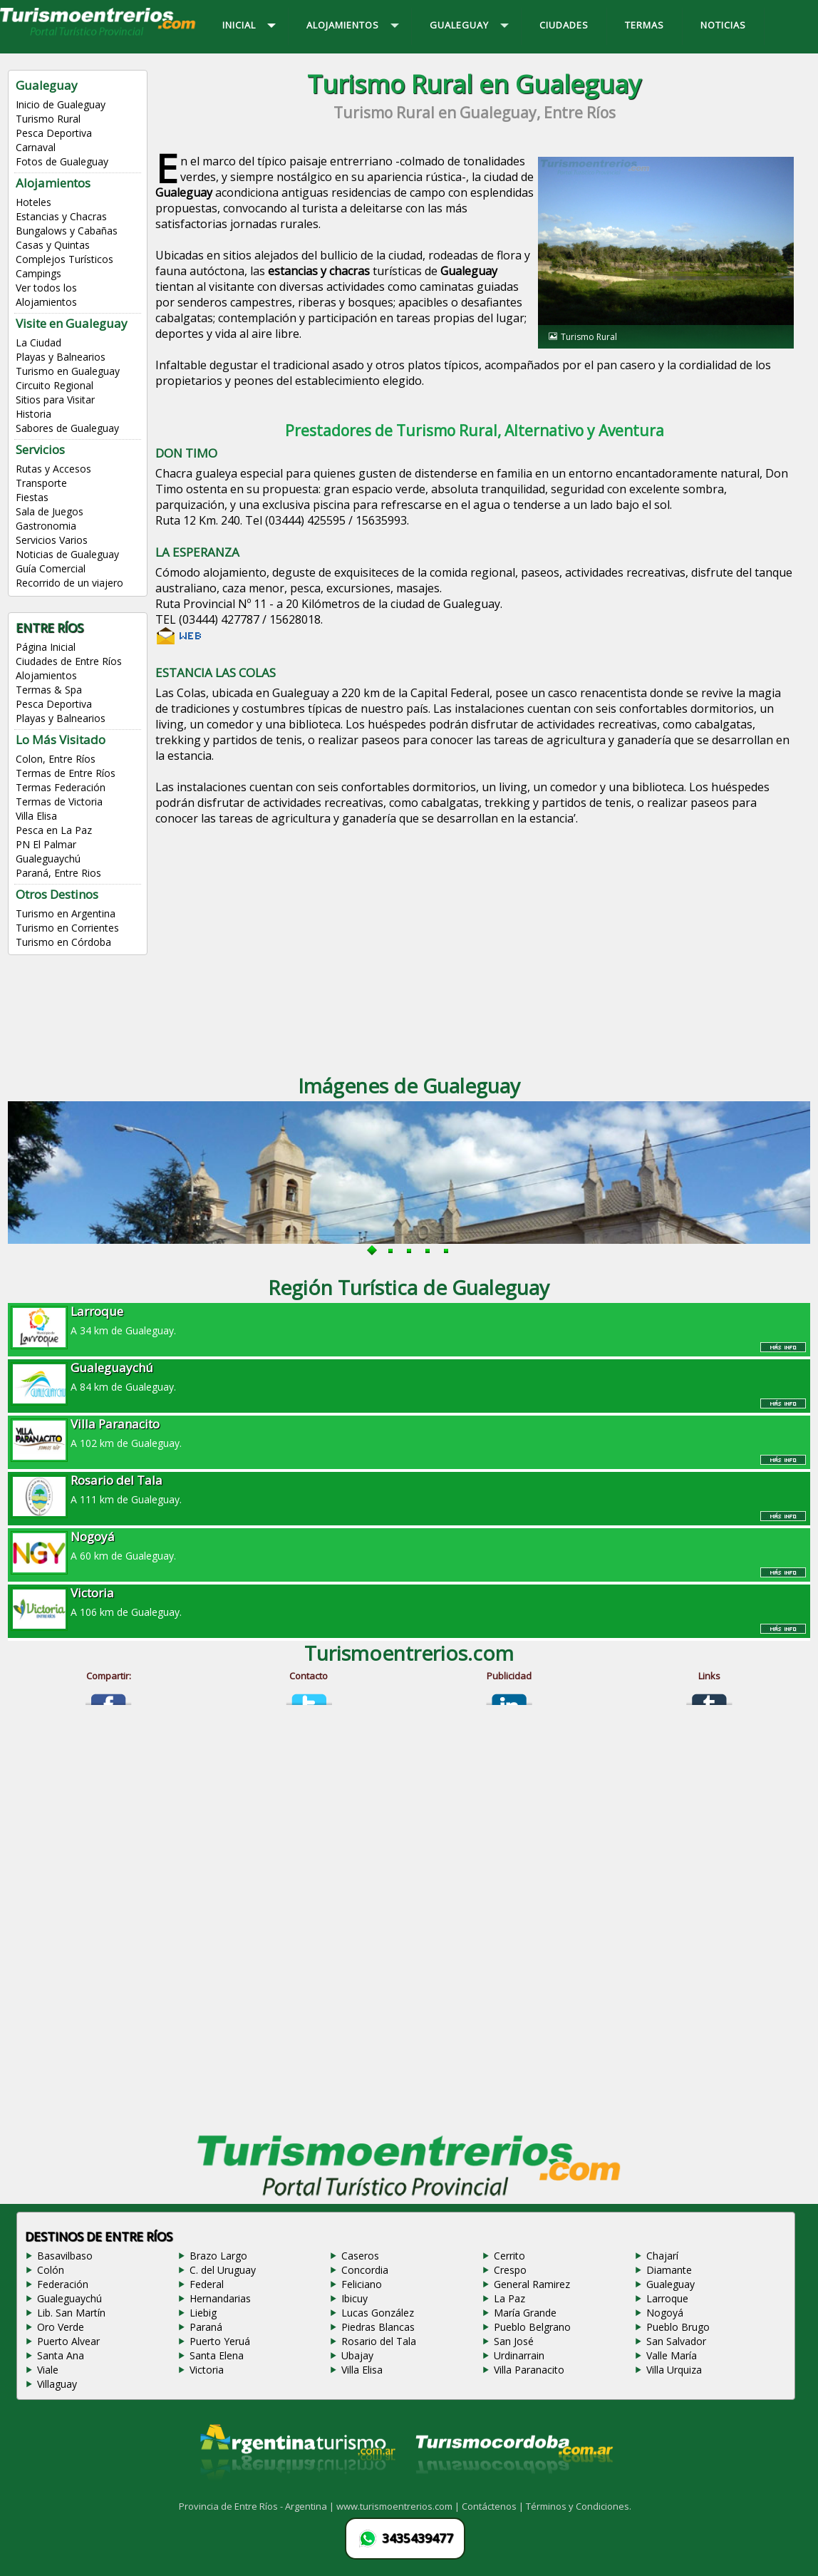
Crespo (510, 2270)
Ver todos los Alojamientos (46, 295)
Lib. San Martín (71, 2312)
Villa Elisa (36, 816)
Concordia (364, 2270)
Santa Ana (60, 2355)
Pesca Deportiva (54, 133)
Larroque (667, 2298)
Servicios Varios (52, 540)
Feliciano (361, 2284)
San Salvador (676, 2341)
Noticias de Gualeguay (67, 554)
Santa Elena (217, 2355)
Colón (50, 2270)
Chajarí (662, 2255)
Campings (38, 273)
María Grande (525, 2312)
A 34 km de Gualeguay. (408, 1320)
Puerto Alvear (68, 2341)
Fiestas (32, 497)
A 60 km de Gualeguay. (408, 1545)
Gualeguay (670, 2284)
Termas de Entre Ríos (65, 773)
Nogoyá (664, 2312)
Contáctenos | (494, 2506)
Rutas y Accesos (53, 468)
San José (514, 2341)
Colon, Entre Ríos (55, 759)
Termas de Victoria (59, 801)
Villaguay (57, 2384)
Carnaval (36, 147)
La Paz (509, 2298)
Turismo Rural (48, 118)
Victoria (207, 2369)
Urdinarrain (519, 2355)
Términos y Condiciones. (578, 2506)
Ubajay (357, 2355)
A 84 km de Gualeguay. (408, 1376)
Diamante (669, 2270)
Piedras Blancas (378, 2327)
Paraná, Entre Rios (58, 873)
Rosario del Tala (378, 2341)
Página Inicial (46, 647)
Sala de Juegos (49, 511)
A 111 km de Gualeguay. (408, 1489)
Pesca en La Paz (54, 830)
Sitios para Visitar (55, 399)
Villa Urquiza (674, 2369)
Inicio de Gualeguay (60, 104)
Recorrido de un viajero (69, 582)
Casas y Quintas (53, 245)
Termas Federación (60, 787)
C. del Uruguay (223, 2270)
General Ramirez (532, 2284)
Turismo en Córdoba (63, 942)
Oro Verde (60, 2327)
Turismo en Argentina (65, 913)
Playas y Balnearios (60, 357)
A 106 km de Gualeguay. (408, 1602)
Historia (33, 414)
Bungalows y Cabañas (67, 230)
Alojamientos (46, 675)
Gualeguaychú (48, 858)
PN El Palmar (46, 844)
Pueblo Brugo (678, 2327)
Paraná (206, 2327)
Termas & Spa (49, 689)
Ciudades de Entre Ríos (69, 661)
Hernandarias (220, 2298)
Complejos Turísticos (64, 259)
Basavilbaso (65, 2255)
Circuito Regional (54, 385)
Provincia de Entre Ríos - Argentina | (257, 2506)
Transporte (41, 483)
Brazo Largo (218, 2255)
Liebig (203, 2312)
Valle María (671, 2355)
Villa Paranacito (529, 2369)
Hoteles (33, 202)
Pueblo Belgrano (532, 2327)
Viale (47, 2369)
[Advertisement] (474, 941)
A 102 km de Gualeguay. (408, 1433)
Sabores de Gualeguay (67, 428)
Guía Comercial (51, 568)
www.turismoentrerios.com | (399, 2506)
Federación (62, 2284)
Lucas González (377, 2312)
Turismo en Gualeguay (68, 371)
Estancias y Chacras (61, 216)
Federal (207, 2284)
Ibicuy (354, 2298)
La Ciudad (38, 342)
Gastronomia (46, 525)
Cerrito (509, 2255)
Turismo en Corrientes (67, 927)
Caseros (360, 2255)
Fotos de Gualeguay (62, 161)
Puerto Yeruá (220, 2341)
